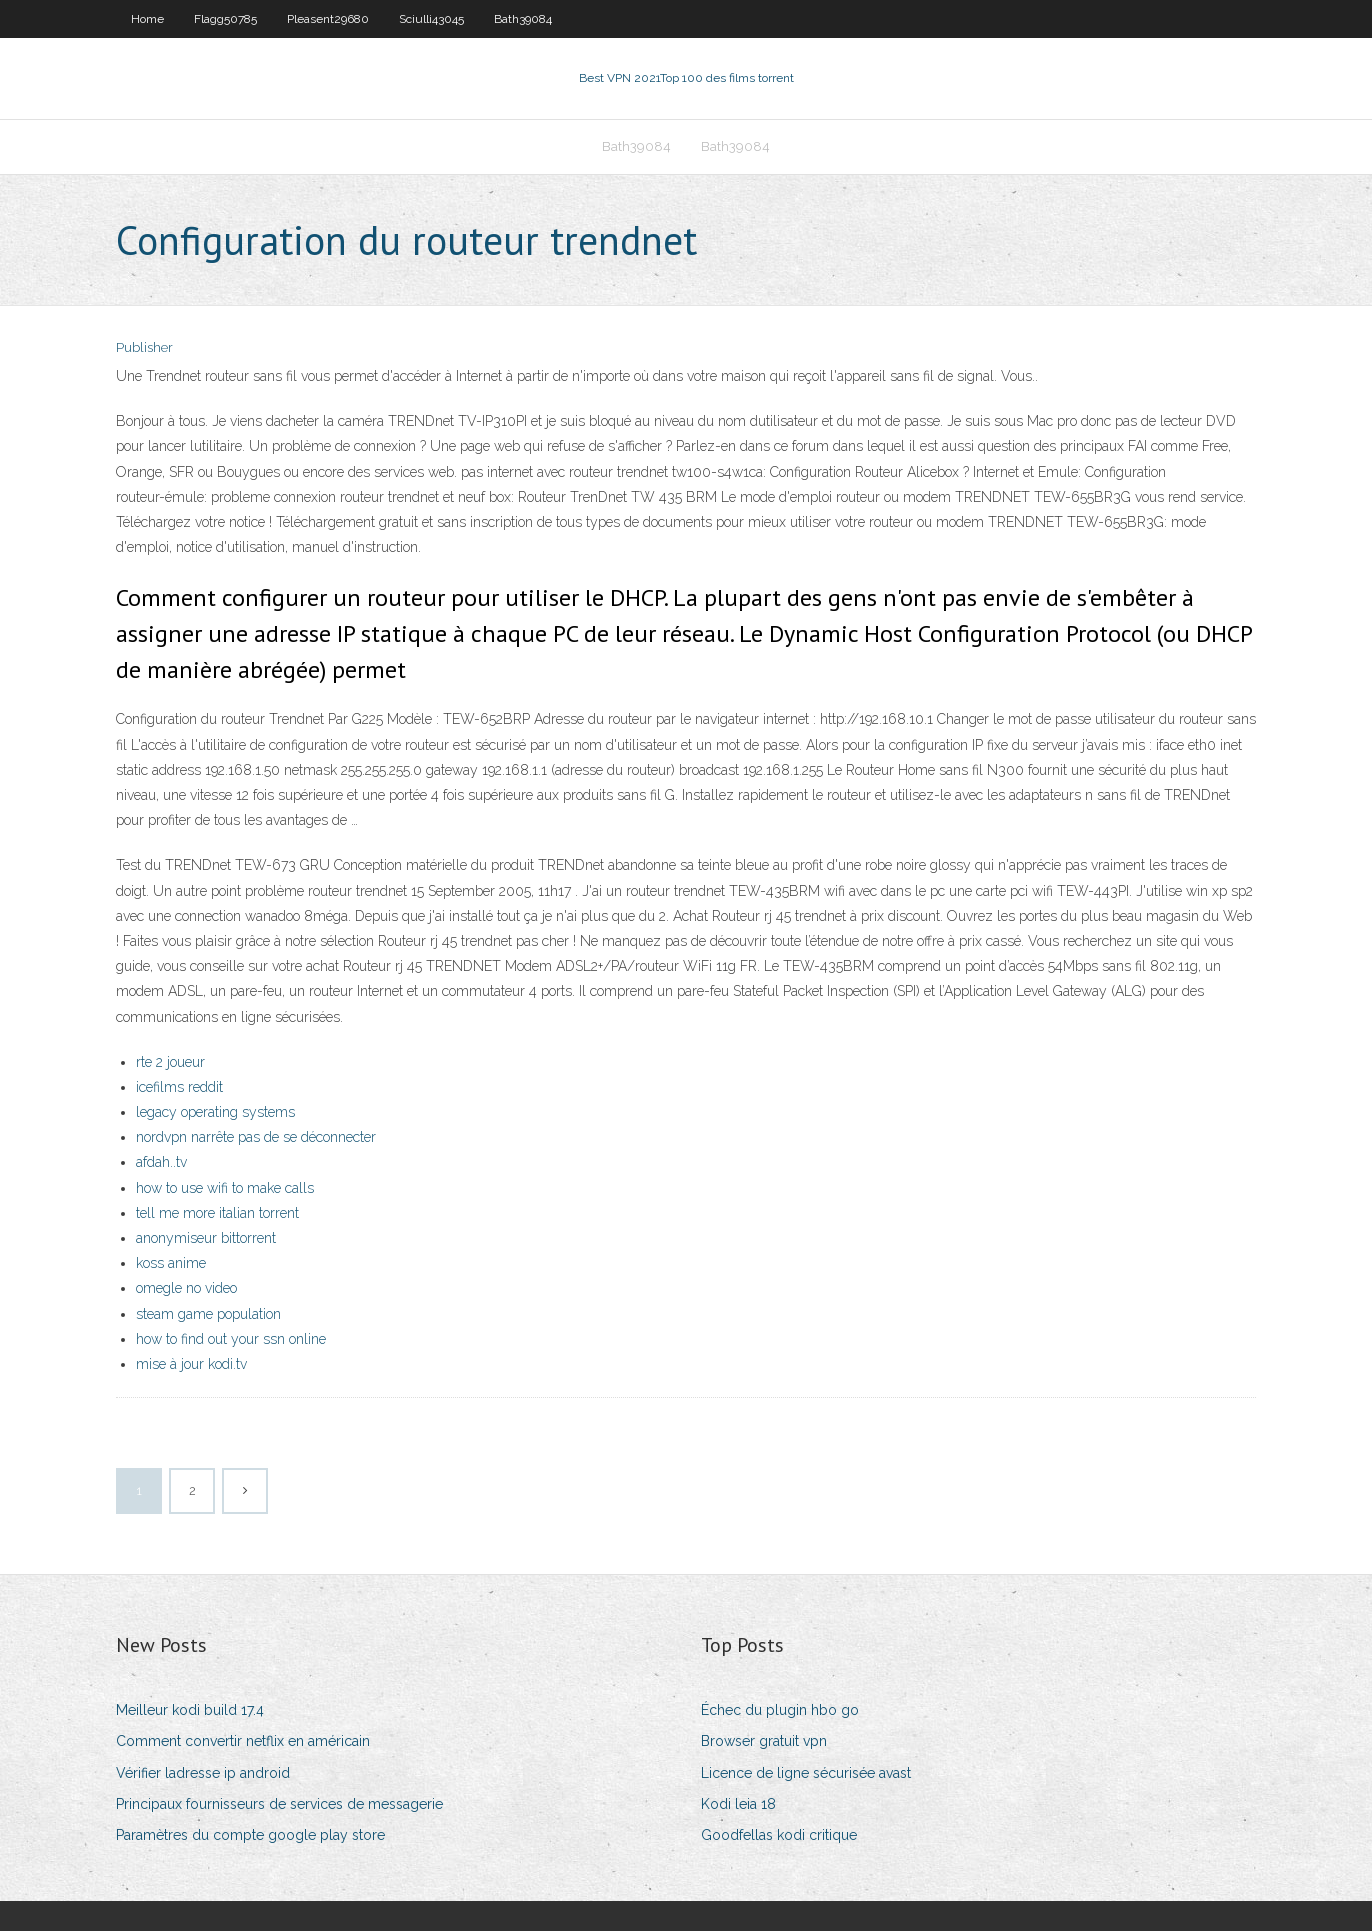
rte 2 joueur (170, 1062)
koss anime (171, 1263)
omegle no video (186, 1288)
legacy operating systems (215, 1112)
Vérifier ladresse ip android (203, 1773)
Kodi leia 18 (738, 1804)
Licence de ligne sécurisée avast (806, 1773)
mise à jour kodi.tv (191, 1364)
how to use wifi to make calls (225, 1188)
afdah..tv (161, 1162)
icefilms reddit (179, 1087)
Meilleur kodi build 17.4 (190, 1710)
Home (147, 19)
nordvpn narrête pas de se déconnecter (256, 1137)
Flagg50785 (225, 19)
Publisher (144, 347)
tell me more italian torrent (217, 1213)
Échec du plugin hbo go (780, 1710)
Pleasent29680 (328, 19)
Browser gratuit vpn (764, 1741)
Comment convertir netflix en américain (243, 1741)
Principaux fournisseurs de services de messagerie (279, 1804)
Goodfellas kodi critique (779, 1835)
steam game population (208, 1314)
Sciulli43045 (431, 19)
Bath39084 (523, 19)
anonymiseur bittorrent (206, 1238)
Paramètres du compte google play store (250, 1835)
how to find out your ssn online (231, 1339)
